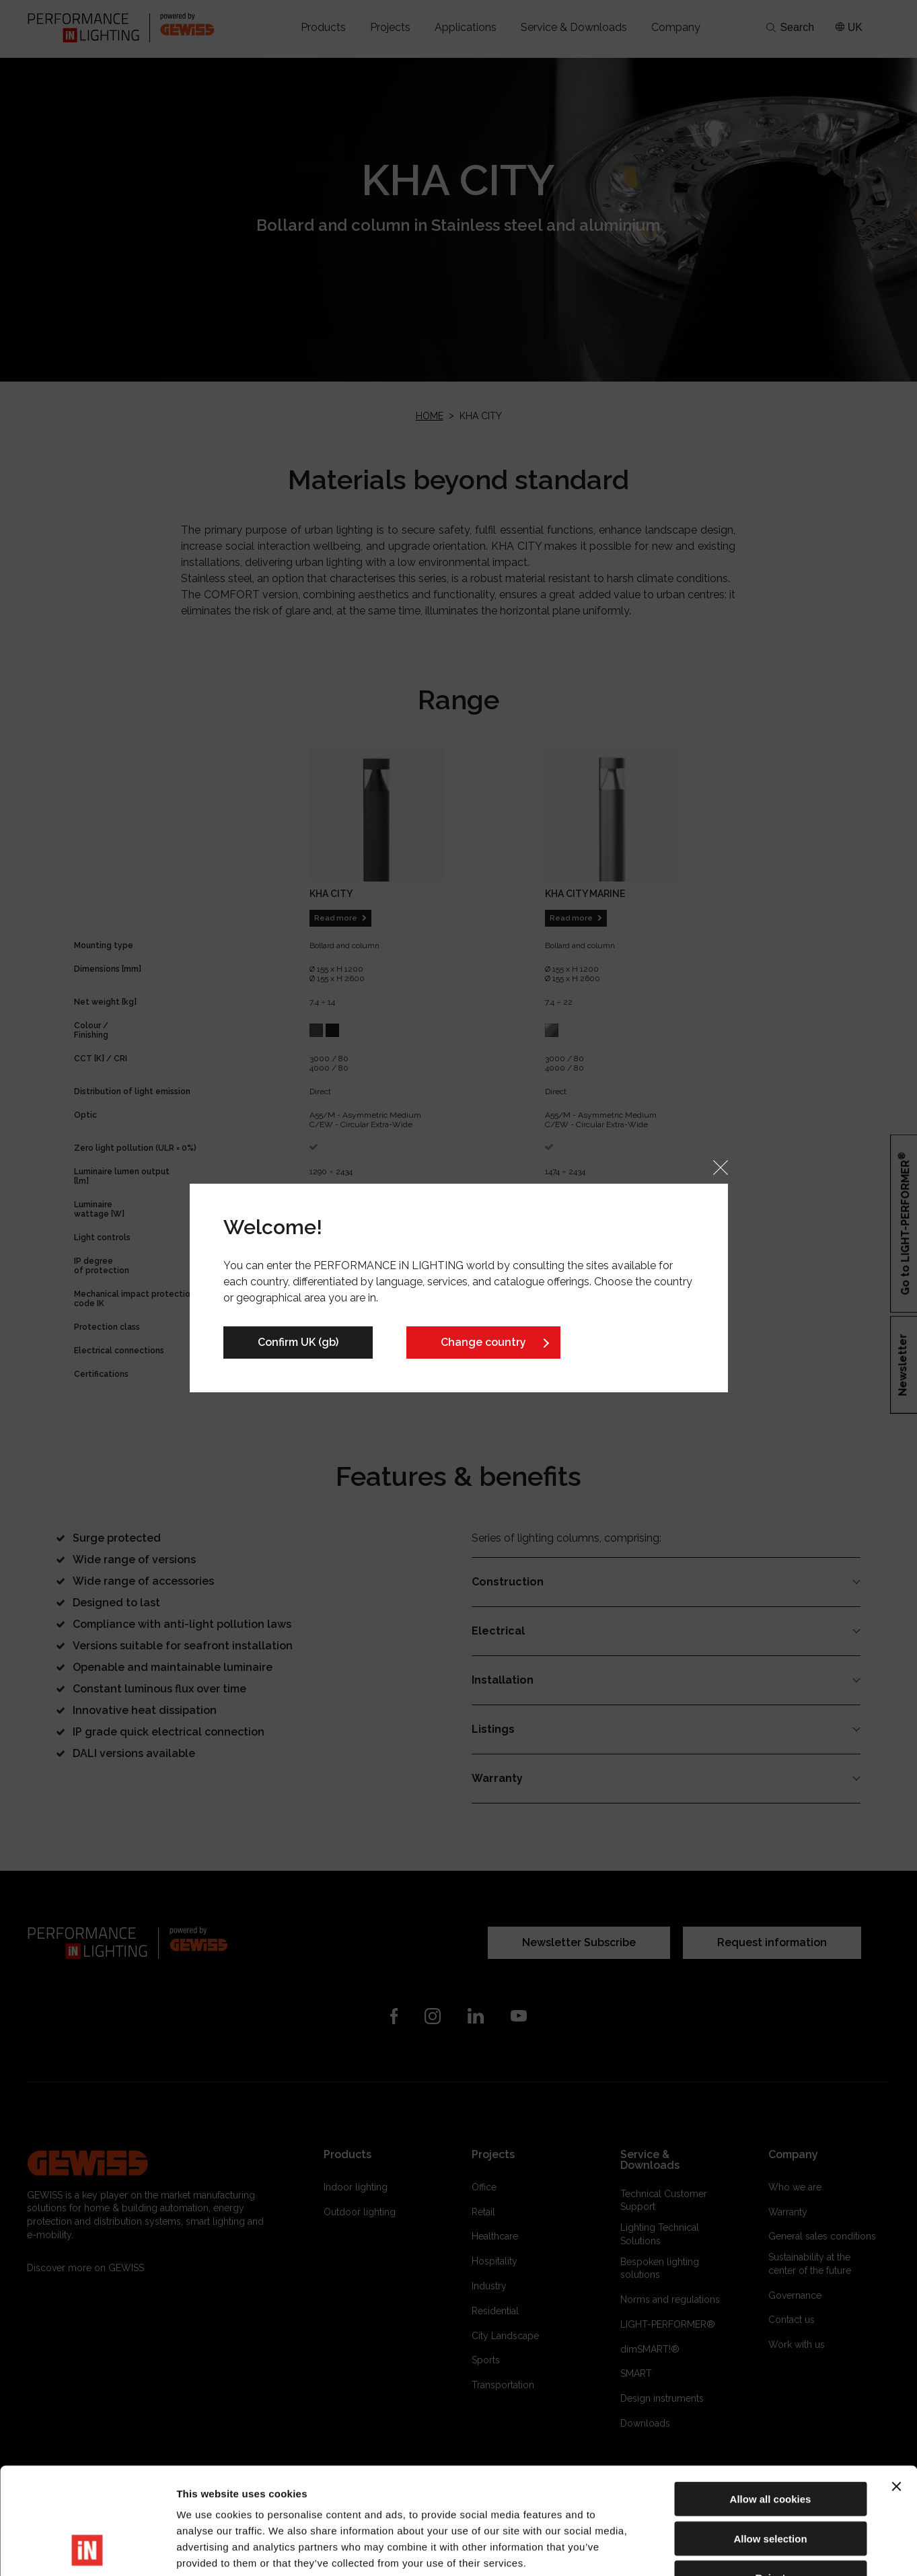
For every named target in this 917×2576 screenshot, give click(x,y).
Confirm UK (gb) (298, 1342)
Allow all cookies (770, 2398)
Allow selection (770, 2438)
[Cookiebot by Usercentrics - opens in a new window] (87, 2550)
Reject (770, 2477)
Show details (706, 2549)
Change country (483, 1342)
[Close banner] (896, 2386)
